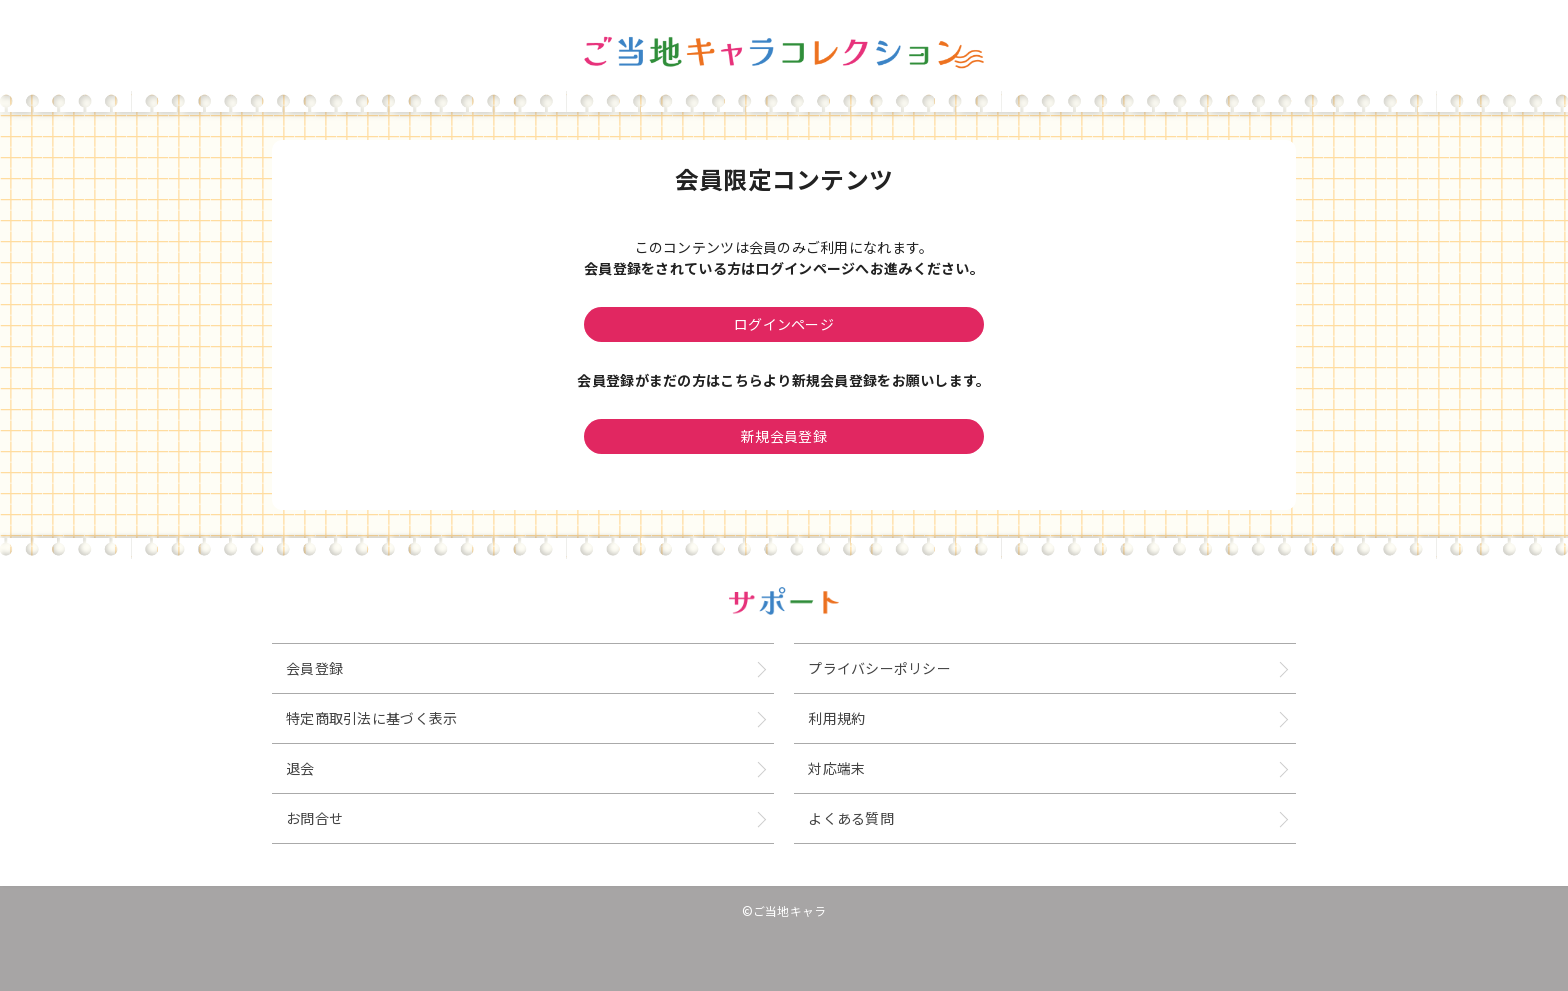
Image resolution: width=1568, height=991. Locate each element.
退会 (300, 768)
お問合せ (314, 818)
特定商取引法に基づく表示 (371, 718)
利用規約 (836, 718)
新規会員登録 (784, 436)
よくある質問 (851, 818)
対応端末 (836, 768)
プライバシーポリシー (879, 668)
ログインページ (784, 324)
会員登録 (314, 668)
